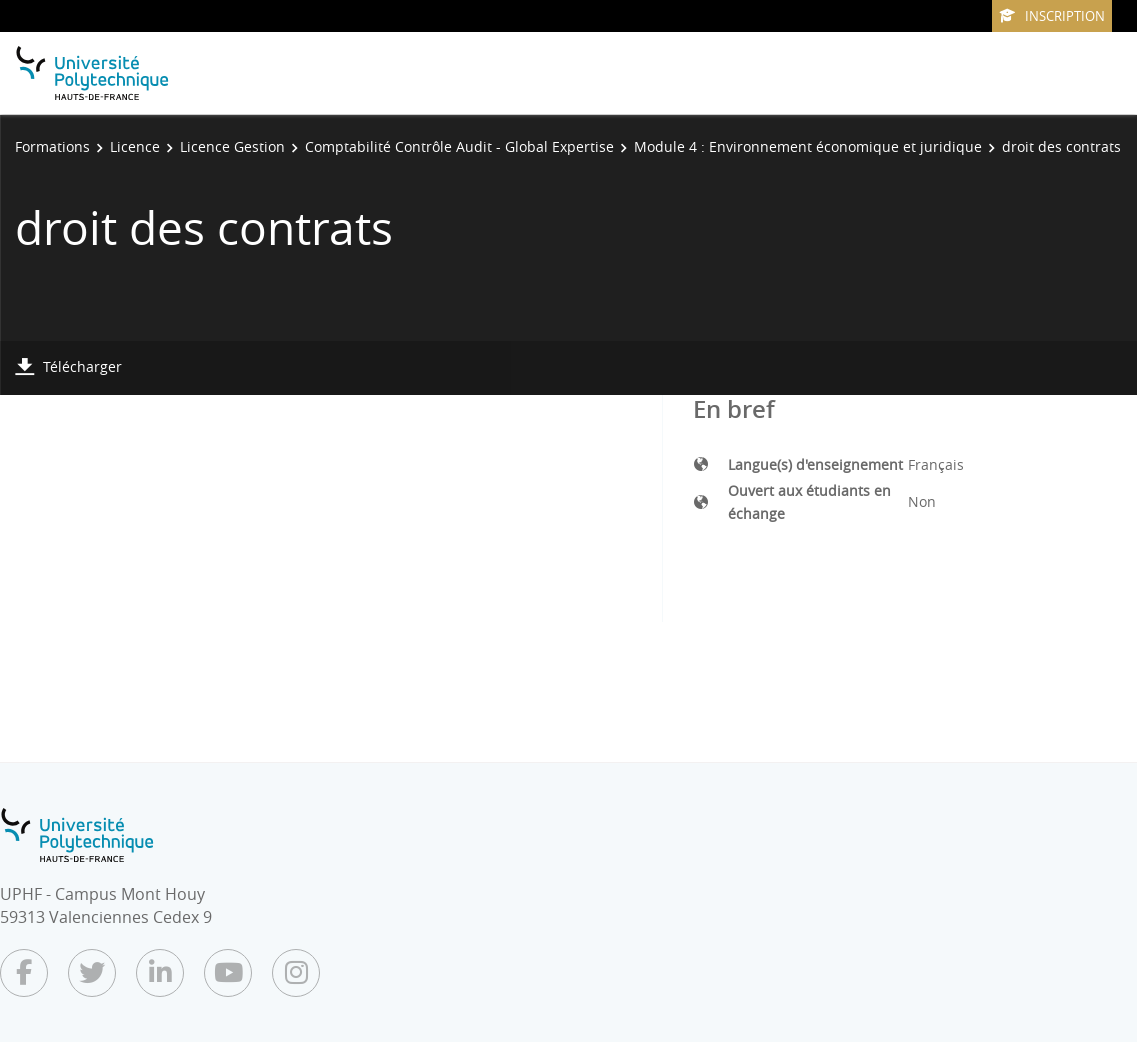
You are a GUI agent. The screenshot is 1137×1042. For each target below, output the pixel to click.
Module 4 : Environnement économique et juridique (808, 146)
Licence (135, 146)
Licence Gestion (232, 146)
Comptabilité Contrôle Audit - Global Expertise (459, 146)
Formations (52, 146)
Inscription (1052, 16)
